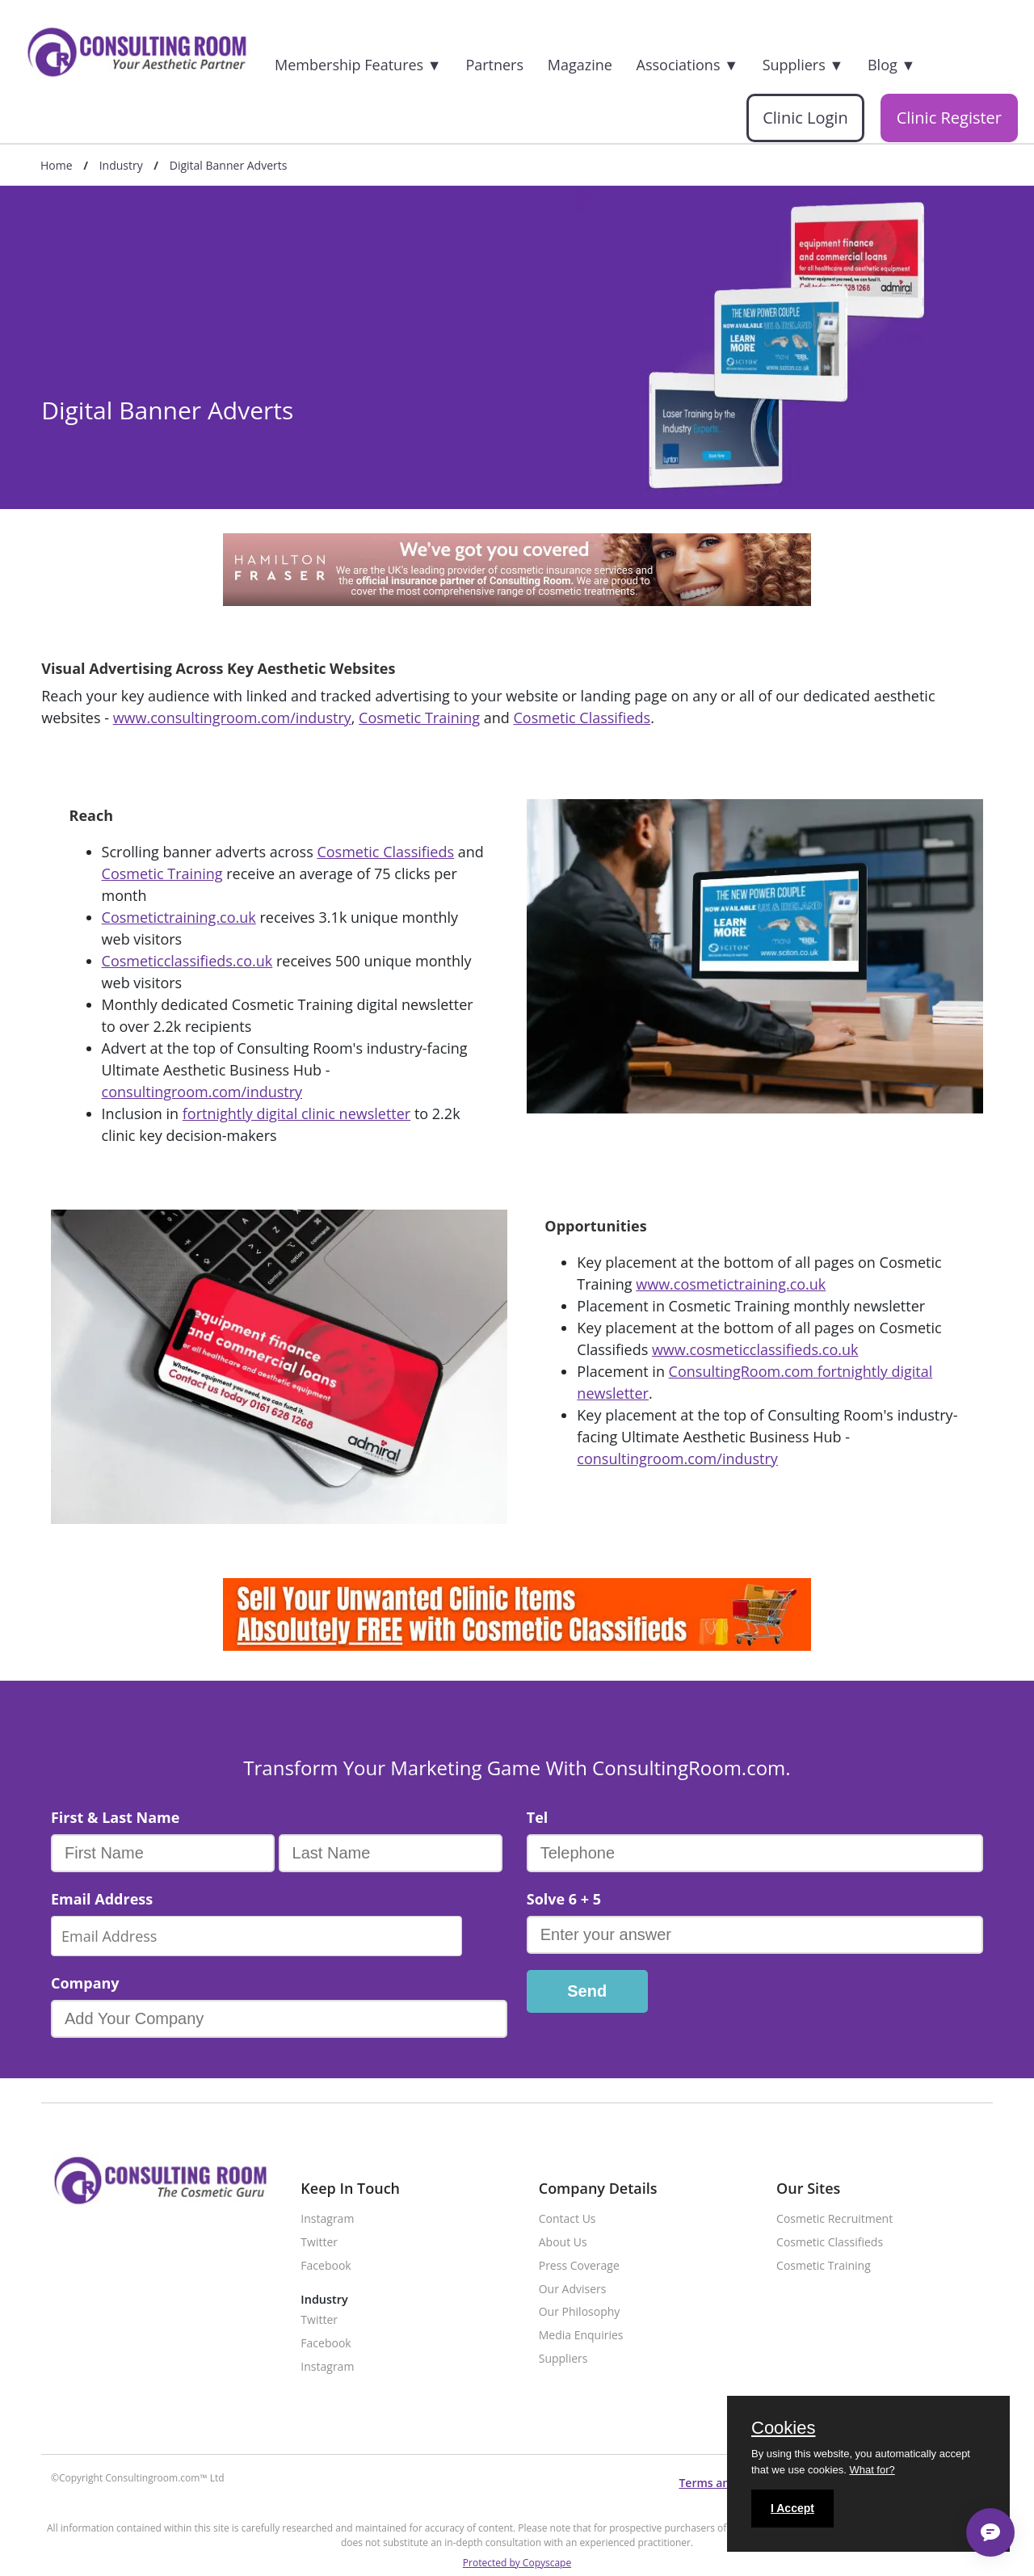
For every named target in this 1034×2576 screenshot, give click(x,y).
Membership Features (358, 64)
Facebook (326, 2266)
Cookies (783, 2429)
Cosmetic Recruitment (834, 2219)
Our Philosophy (579, 2312)
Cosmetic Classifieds (582, 717)
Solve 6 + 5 (564, 1899)
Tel (538, 1817)
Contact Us (567, 2219)
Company (85, 1983)
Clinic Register (949, 118)
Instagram (327, 2219)
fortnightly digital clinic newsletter (296, 1113)
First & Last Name (115, 1817)
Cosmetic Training (419, 717)
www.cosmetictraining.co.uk (731, 1284)
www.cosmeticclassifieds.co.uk (755, 1349)
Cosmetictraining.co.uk (179, 917)
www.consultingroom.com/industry (232, 717)
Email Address (102, 1899)
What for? (871, 2470)
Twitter (319, 2243)
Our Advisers (573, 2289)
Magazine (580, 64)
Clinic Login (805, 118)
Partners (494, 64)
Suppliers (803, 64)
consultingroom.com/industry (202, 1091)
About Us (563, 2243)
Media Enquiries (581, 2335)
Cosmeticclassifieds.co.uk (187, 960)
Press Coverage (579, 2266)
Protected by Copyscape (517, 2563)
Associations (687, 64)
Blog (891, 64)
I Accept (792, 2508)
